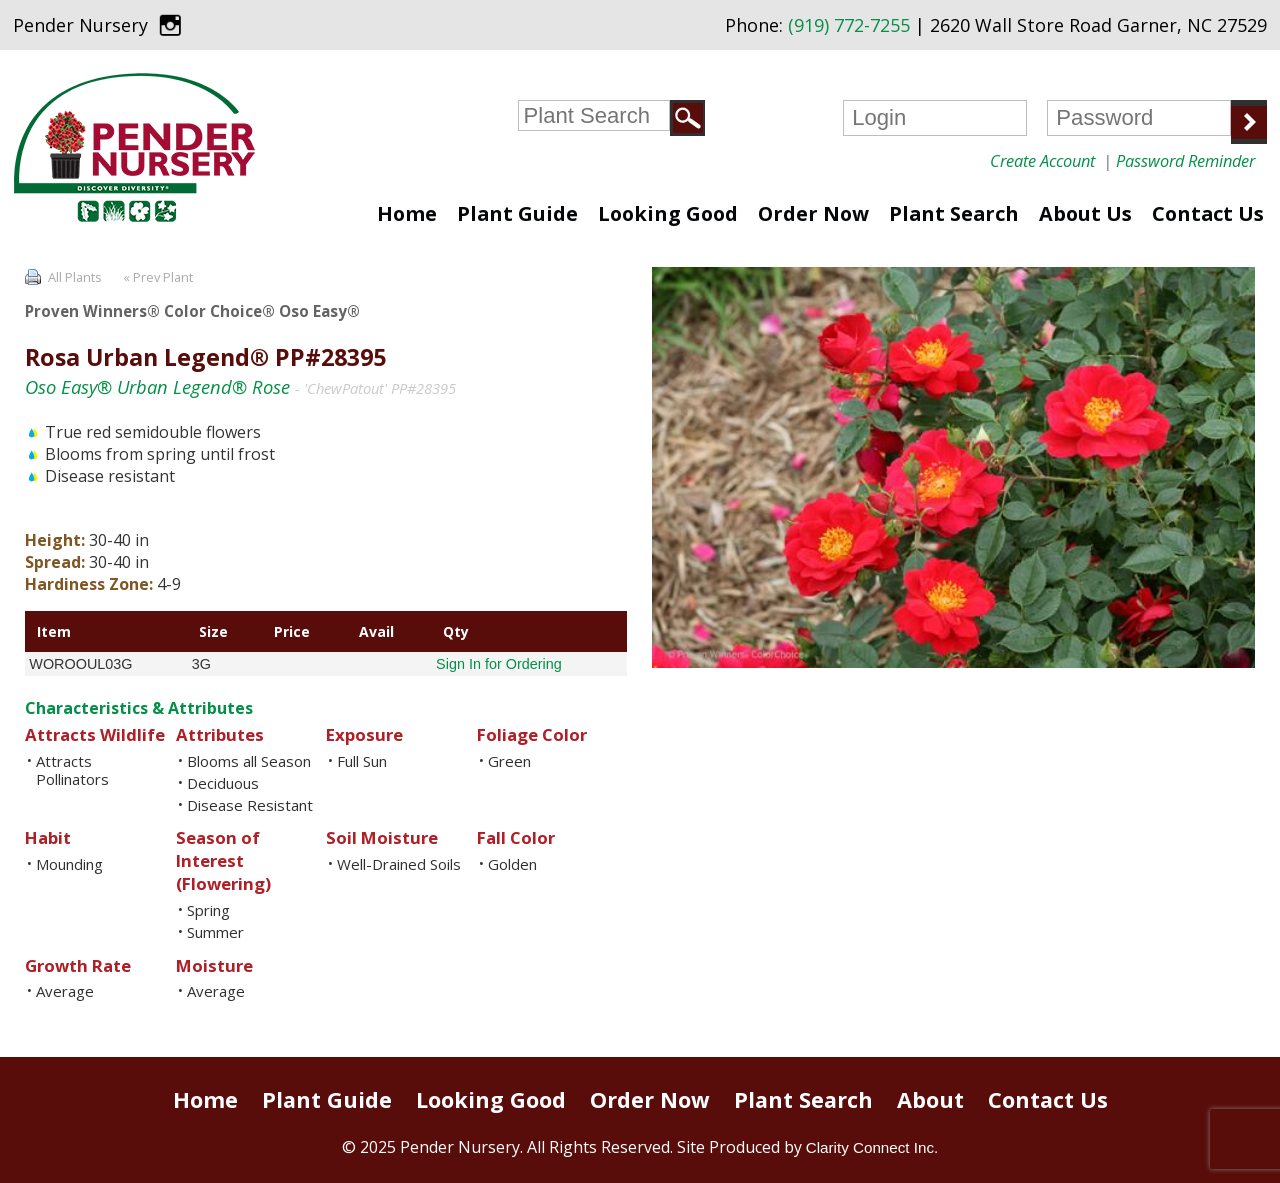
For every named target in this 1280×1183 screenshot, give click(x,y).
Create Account (1042, 160)
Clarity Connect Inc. (872, 1147)
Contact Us (1208, 213)
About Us (1085, 213)
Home (407, 213)
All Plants (75, 277)
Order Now (813, 213)
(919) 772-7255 (849, 25)
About (930, 1099)
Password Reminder (1185, 160)
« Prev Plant (156, 277)
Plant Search (954, 213)
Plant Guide (517, 213)
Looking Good (668, 213)
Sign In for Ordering (499, 664)
